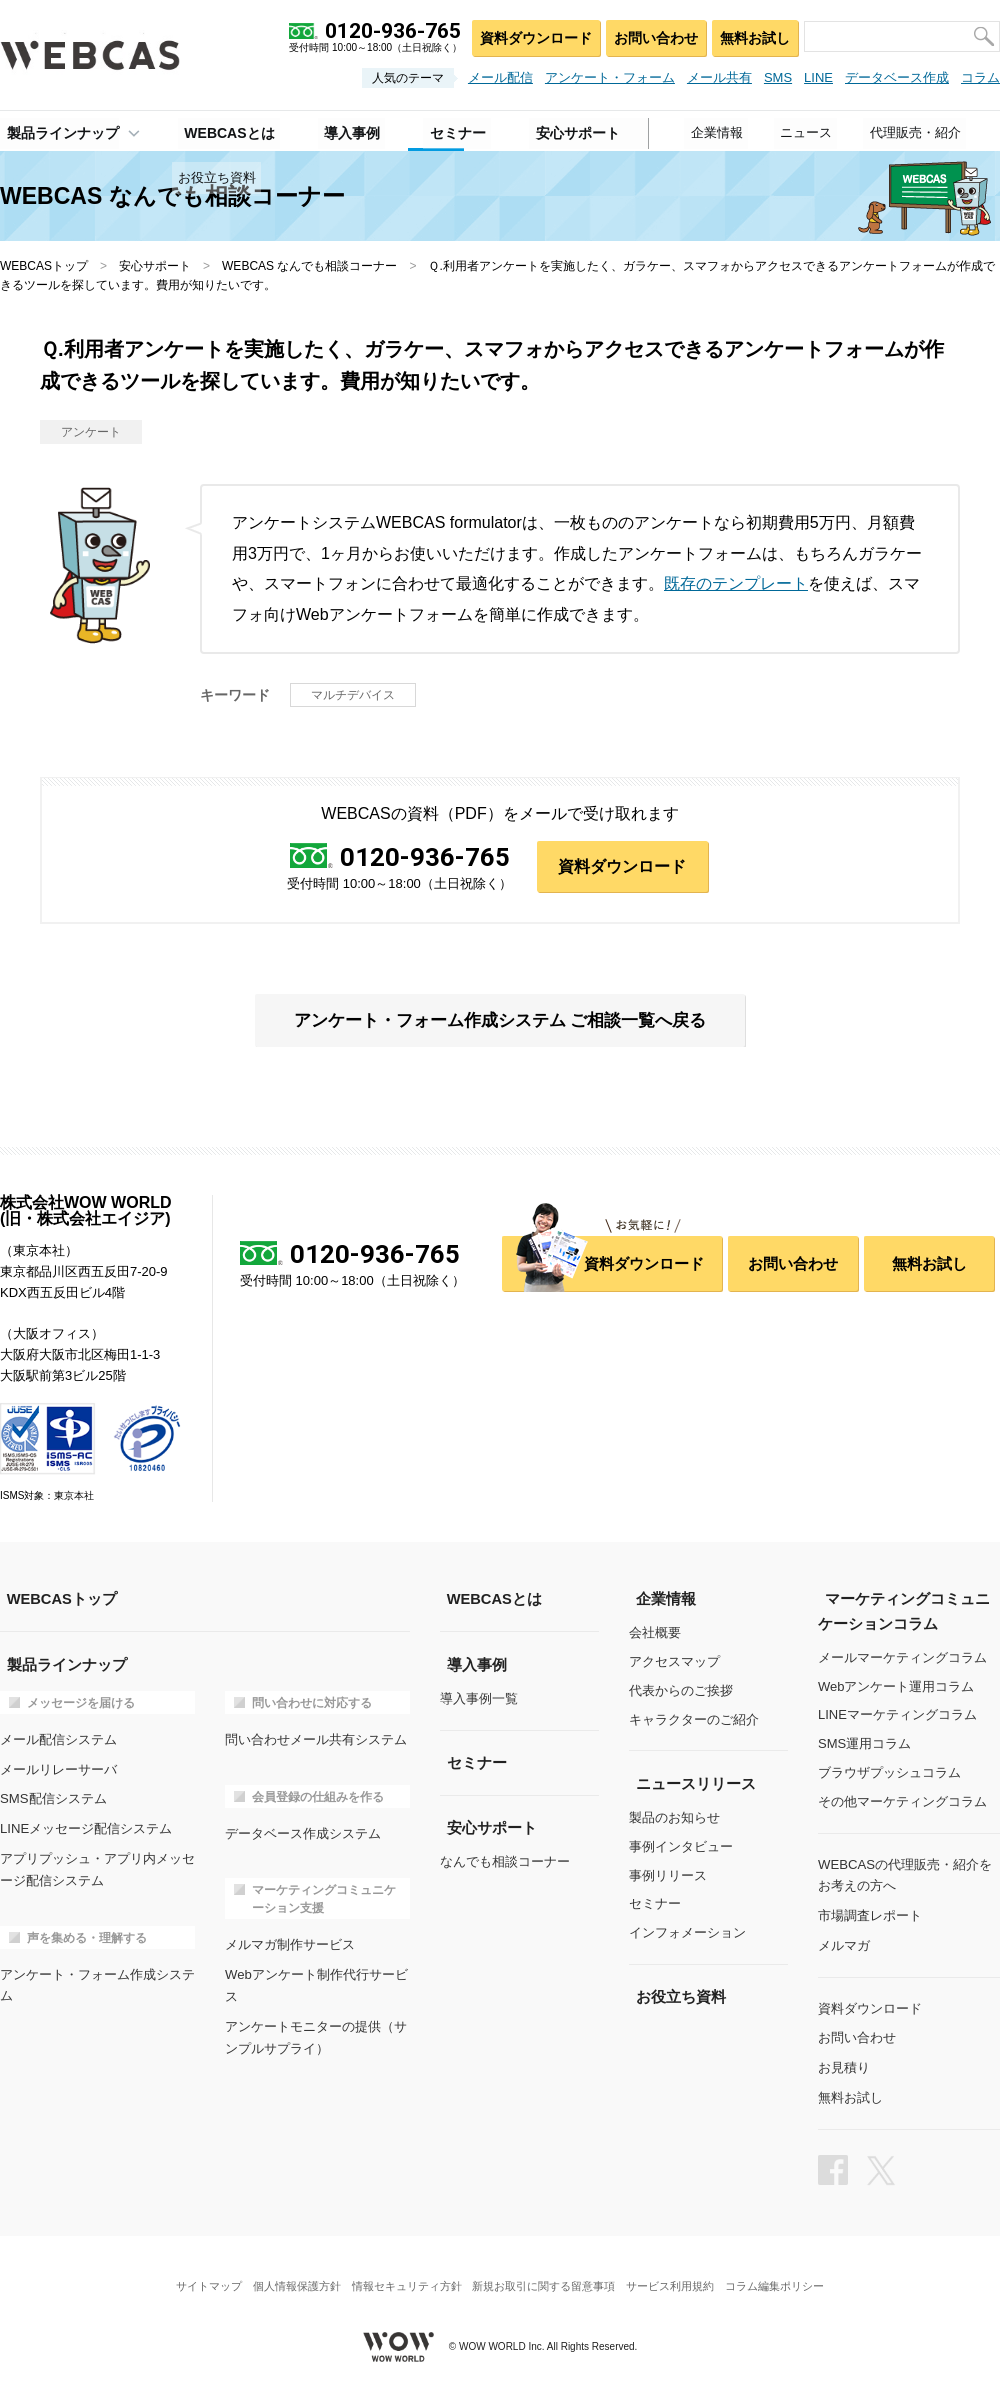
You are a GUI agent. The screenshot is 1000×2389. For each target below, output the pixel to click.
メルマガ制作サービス (290, 1942)
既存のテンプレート (736, 583)
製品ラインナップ (56, 131)
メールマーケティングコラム (902, 1658)
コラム (980, 77)
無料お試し (753, 35)
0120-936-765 (425, 857)
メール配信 (500, 77)
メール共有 (719, 77)
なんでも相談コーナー (505, 1861)
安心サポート (155, 266)
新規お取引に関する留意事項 (546, 2273)
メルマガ (844, 1942)
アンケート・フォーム (610, 77)
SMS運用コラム (864, 1744)
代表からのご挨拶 (681, 1691)
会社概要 (655, 1634)
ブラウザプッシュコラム (889, 1773)
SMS (778, 77)
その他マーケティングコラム (902, 1802)
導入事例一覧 (479, 1699)
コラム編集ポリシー (788, 2273)
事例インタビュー (681, 1847)
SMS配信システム (53, 1796)
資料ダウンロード (531, 35)
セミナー (655, 1904)
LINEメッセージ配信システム (86, 1825)
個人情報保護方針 (288, 2273)
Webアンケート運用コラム (896, 1686)
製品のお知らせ (674, 1818)
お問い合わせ (652, 35)
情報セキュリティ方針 (404, 2273)
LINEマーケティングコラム (897, 1715)
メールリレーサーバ (58, 1767)
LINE (818, 77)
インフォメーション (687, 1933)
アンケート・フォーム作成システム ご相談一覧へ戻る (499, 1022)
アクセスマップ (674, 1662)
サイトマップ (195, 2273)
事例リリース (668, 1875)
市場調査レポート (870, 1913)
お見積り (844, 2061)
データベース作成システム (303, 1831)
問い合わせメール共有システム (316, 1739)
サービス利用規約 (679, 2273)
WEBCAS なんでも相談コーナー (309, 266)
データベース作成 (897, 77)
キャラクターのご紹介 (694, 1720)
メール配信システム (58, 1739)
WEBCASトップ (44, 266)
